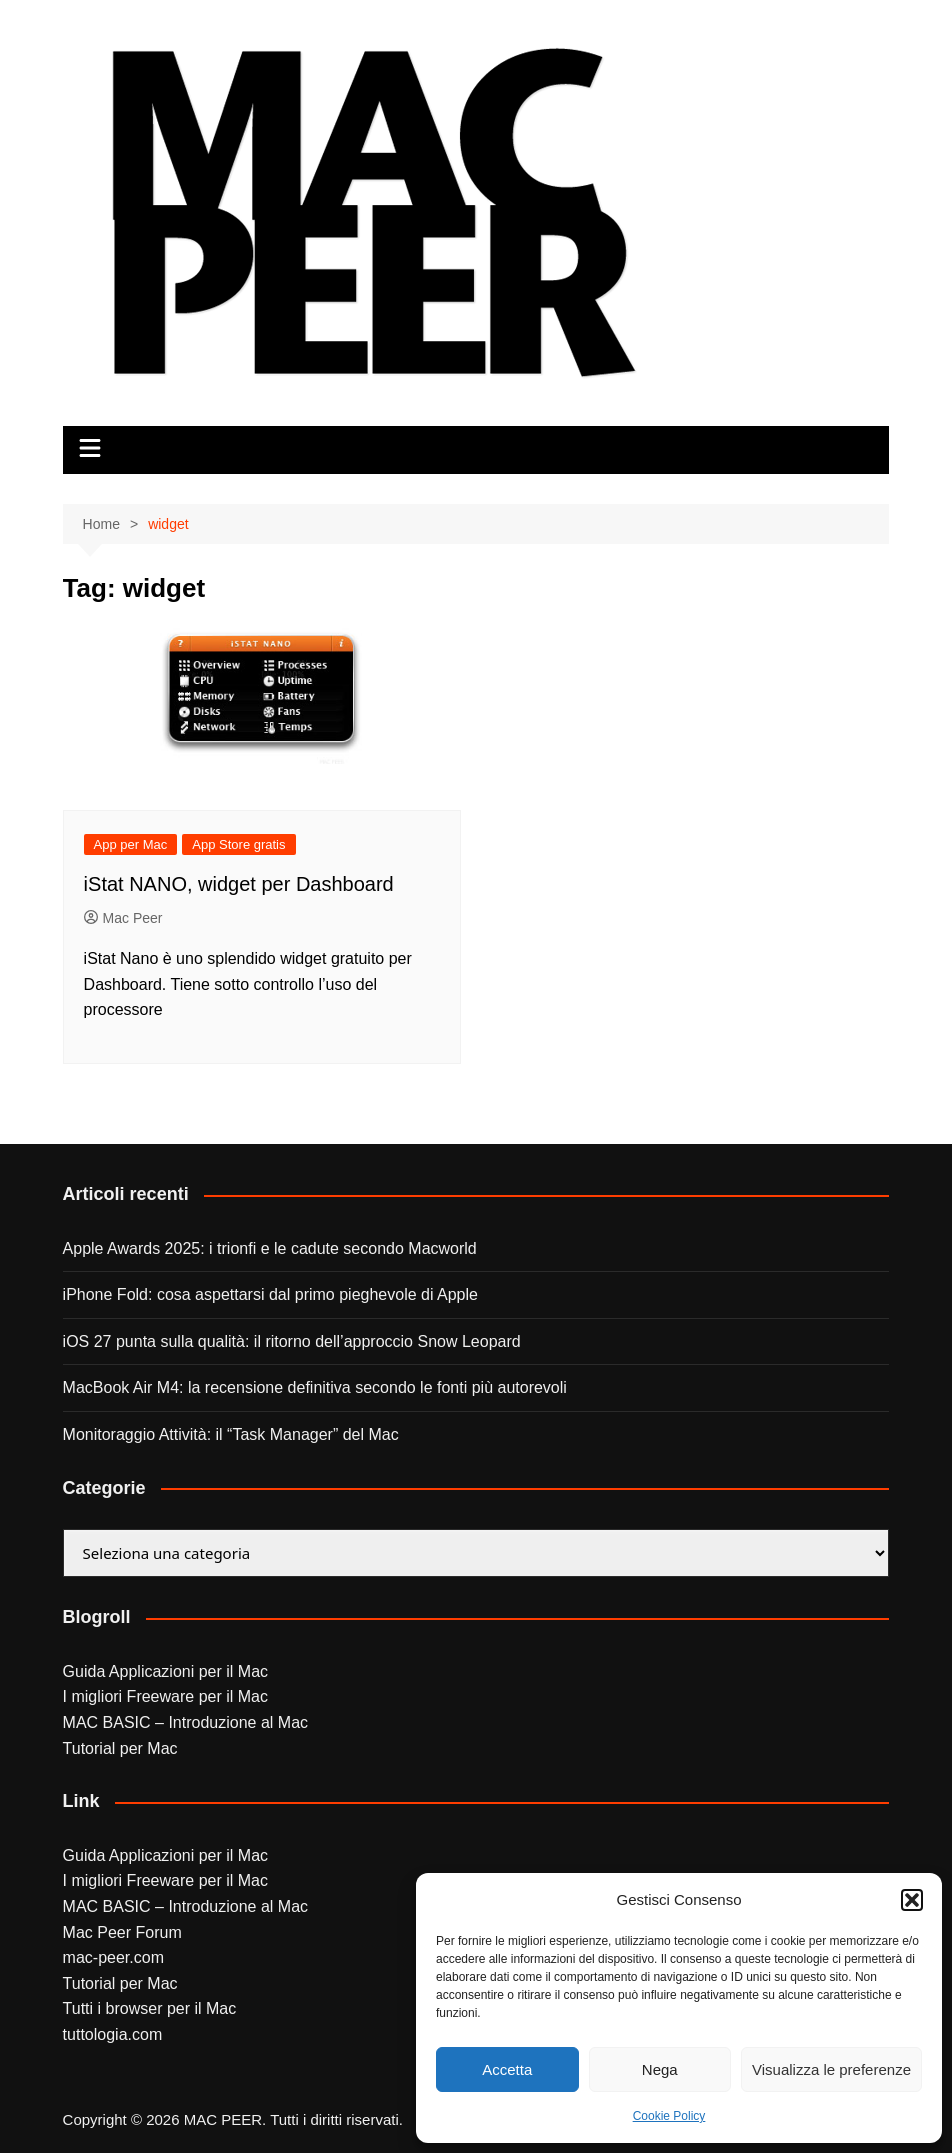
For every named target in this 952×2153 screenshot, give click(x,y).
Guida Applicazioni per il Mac (165, 1671)
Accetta (507, 2069)
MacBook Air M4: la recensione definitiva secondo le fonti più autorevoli (315, 1387)
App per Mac (131, 844)
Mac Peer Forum (122, 1932)
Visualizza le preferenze (831, 2069)
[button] (912, 1900)
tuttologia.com (113, 2034)
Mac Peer (123, 918)
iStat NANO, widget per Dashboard (239, 884)
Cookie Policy (669, 2116)
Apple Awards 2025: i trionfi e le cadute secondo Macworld (270, 1248)
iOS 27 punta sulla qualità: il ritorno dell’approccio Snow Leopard (292, 1341)
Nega (660, 2069)
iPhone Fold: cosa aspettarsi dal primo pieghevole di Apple (270, 1294)
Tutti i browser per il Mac (150, 2008)
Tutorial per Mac (120, 1748)
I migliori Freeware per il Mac (165, 1696)
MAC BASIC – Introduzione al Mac (185, 1722)
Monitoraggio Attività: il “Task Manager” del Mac (231, 1434)
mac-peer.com (113, 1957)
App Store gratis (238, 844)
